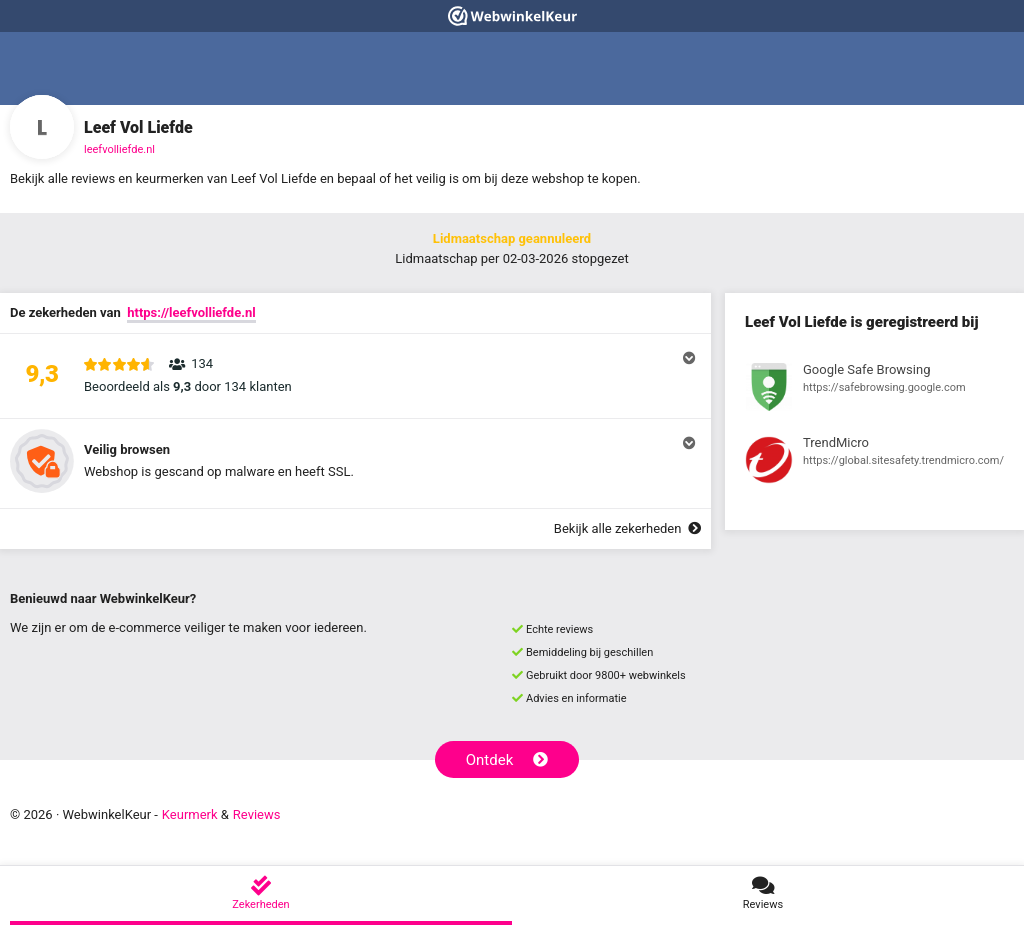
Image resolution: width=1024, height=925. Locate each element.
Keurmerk (190, 814)
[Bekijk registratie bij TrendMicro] (874, 463)
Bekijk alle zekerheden (627, 528)
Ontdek (507, 760)
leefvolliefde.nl (119, 149)
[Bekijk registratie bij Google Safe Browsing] (874, 390)
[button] (355, 376)
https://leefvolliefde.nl (191, 312)
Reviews (257, 814)
